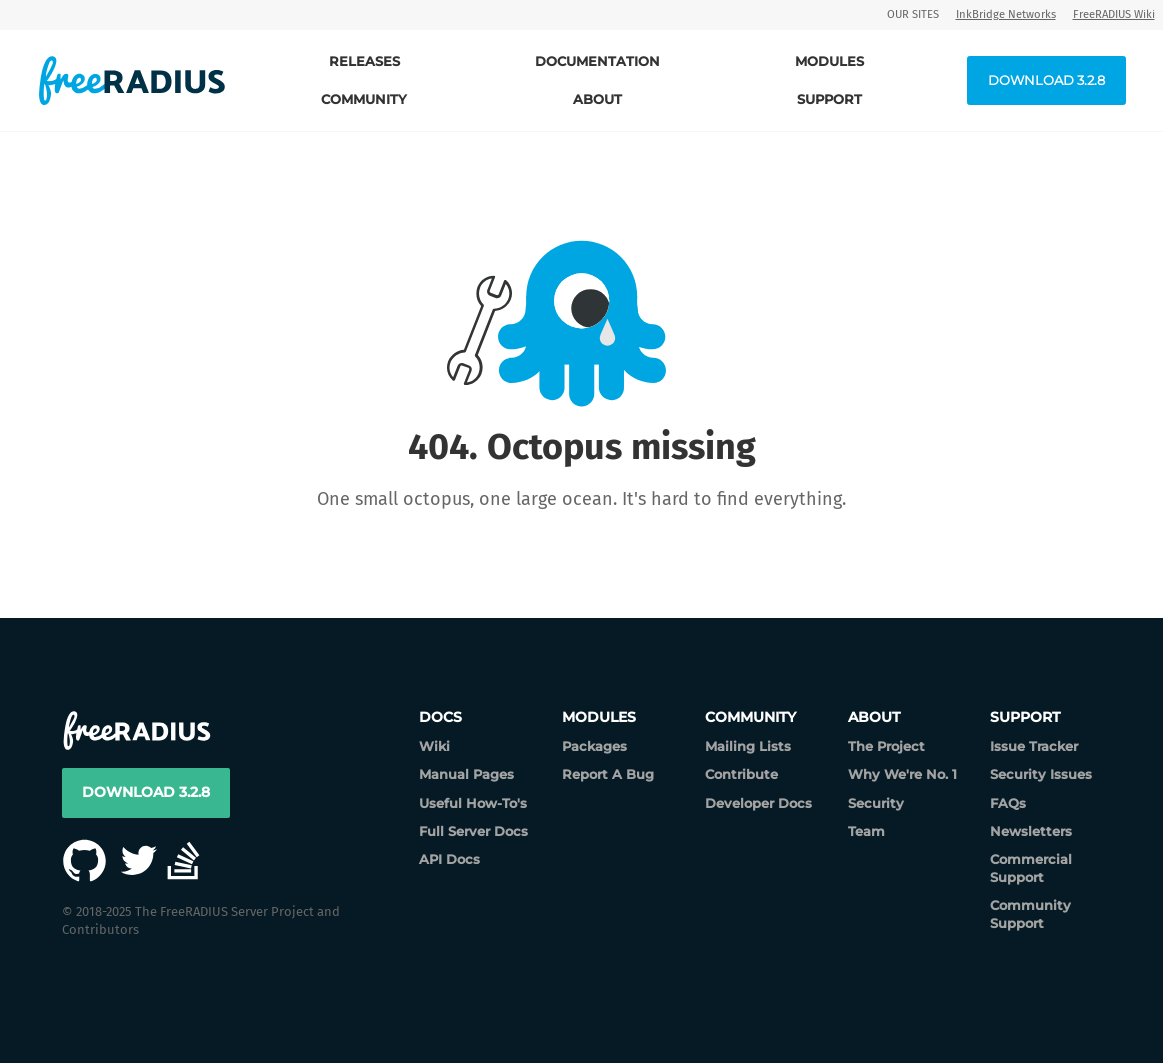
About (597, 99)
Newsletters (1031, 831)
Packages (594, 746)
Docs (440, 717)
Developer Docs (758, 803)
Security (876, 803)
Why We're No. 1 (902, 774)
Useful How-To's (473, 803)
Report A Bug (608, 774)
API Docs (449, 859)
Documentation (597, 61)
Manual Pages (466, 774)
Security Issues (1041, 774)
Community (364, 99)
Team (866, 831)
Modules (829, 61)
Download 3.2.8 (1046, 80)
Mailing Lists (748, 746)
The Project (886, 746)
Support (829, 99)
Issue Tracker (1034, 746)
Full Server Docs (473, 831)
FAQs (1008, 803)
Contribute (741, 774)
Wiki (434, 746)
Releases (364, 61)
